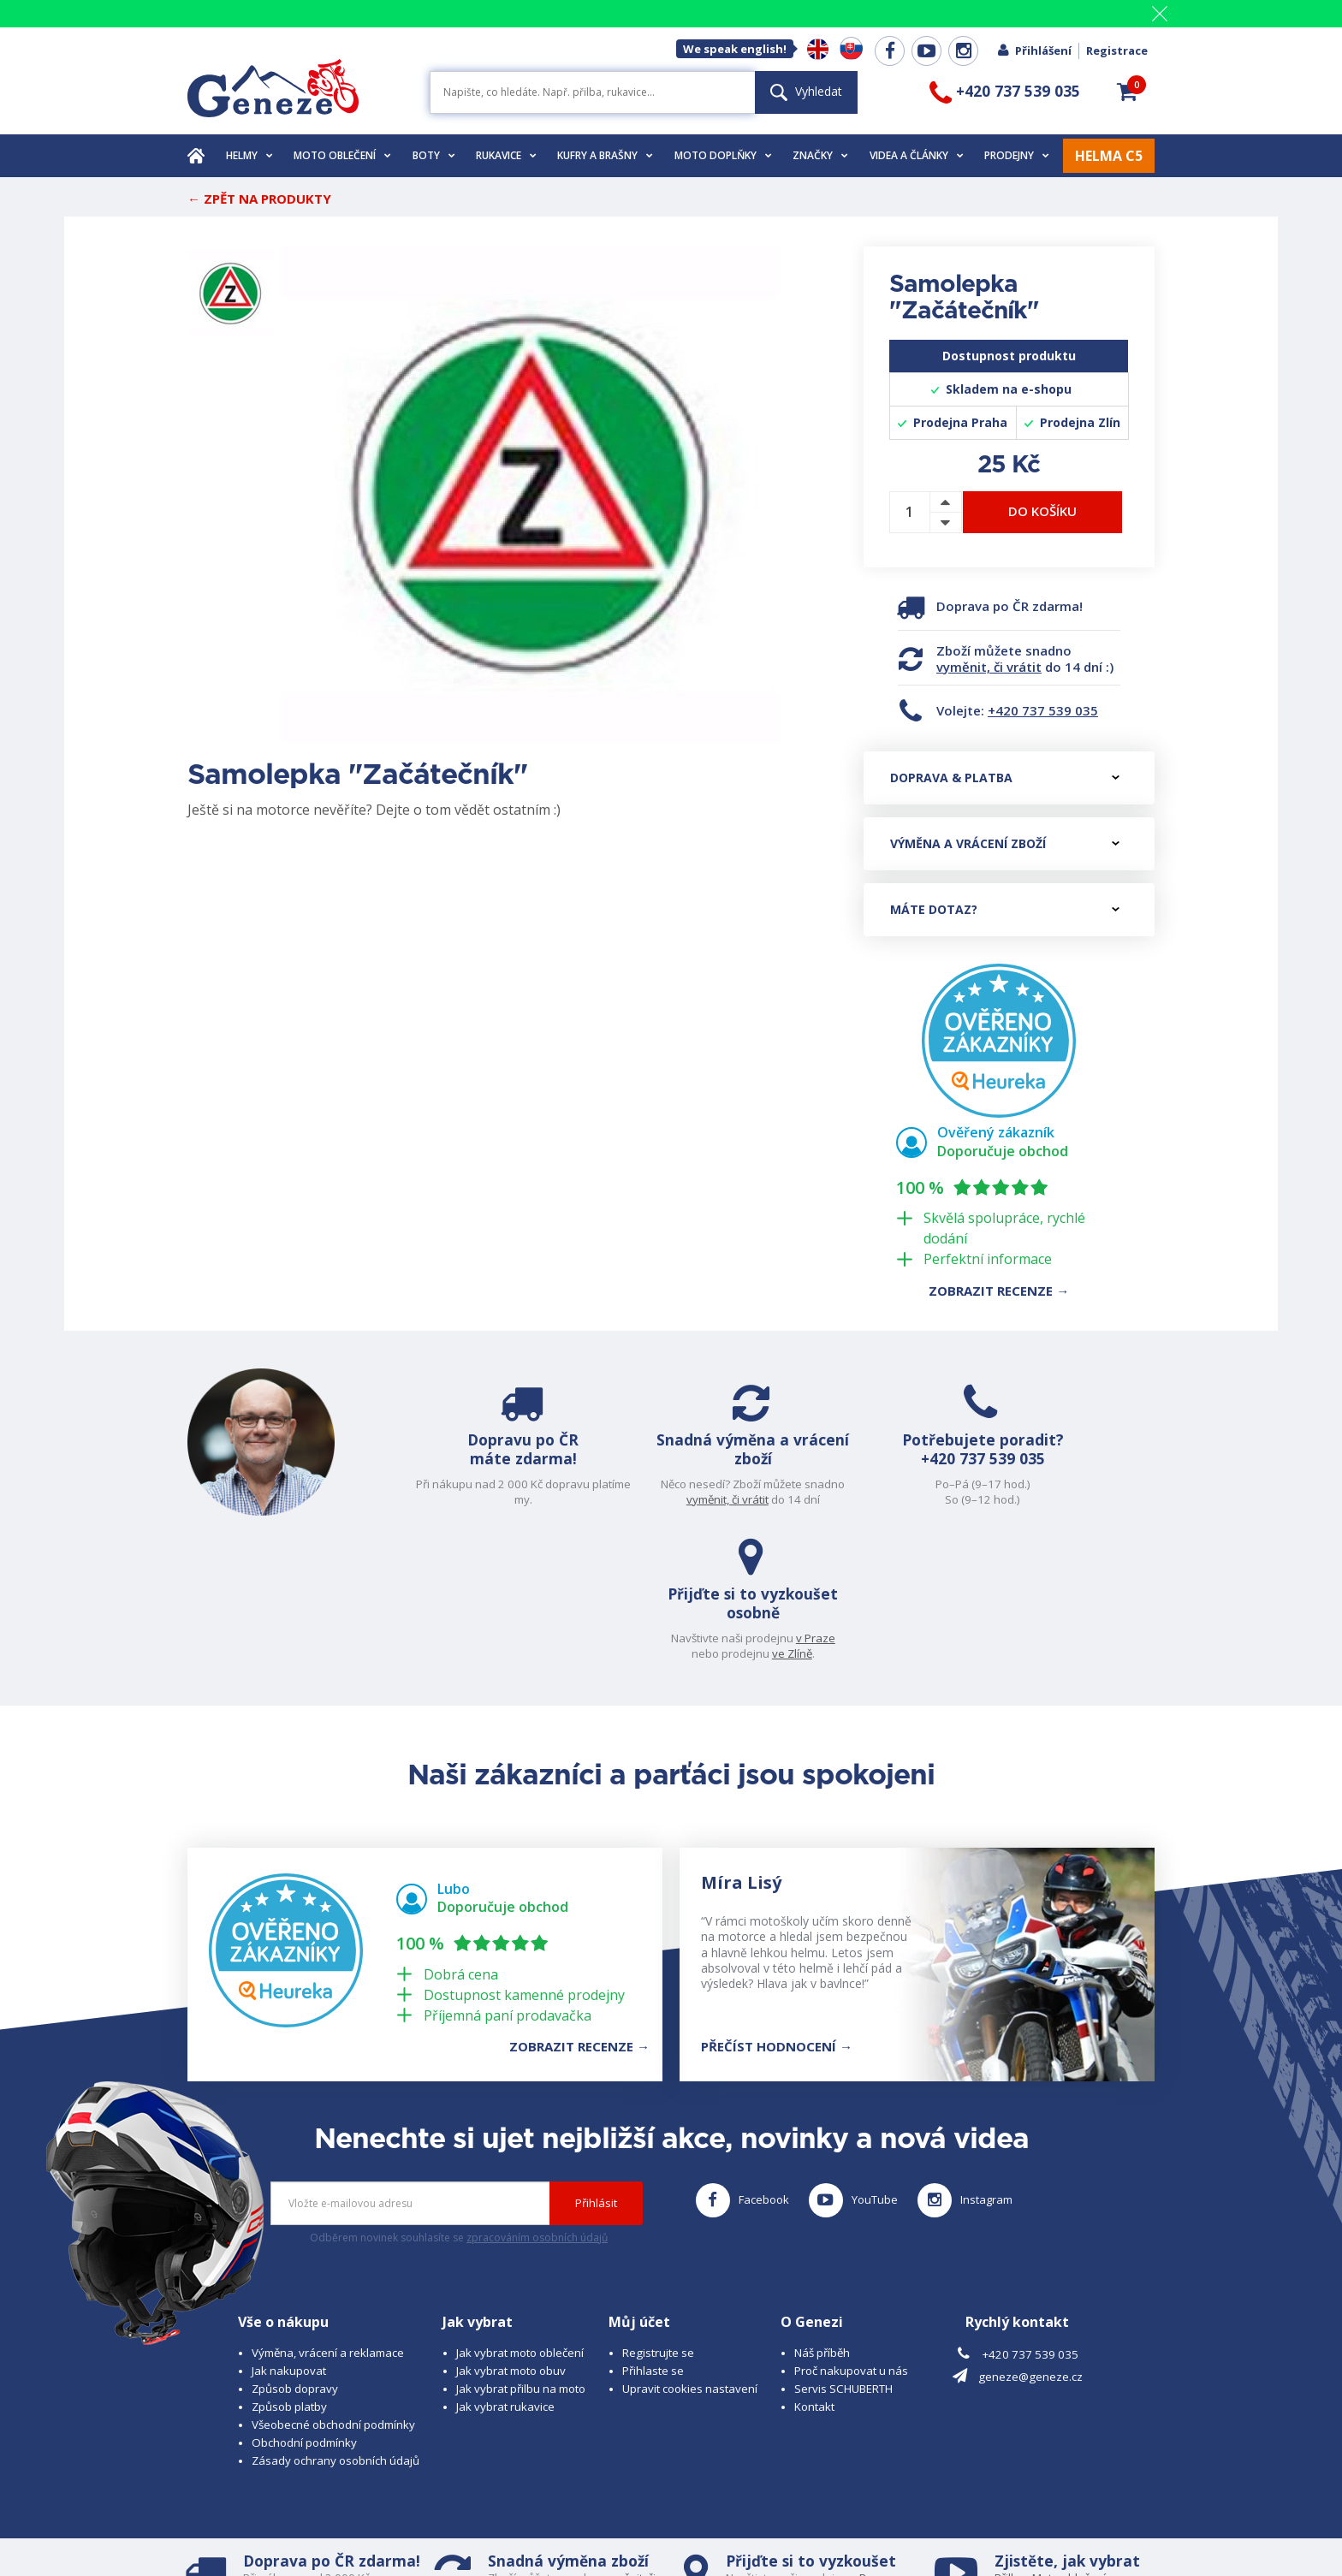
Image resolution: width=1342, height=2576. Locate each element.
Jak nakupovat (289, 2233)
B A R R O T (553, 2514)
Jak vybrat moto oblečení (520, 2215)
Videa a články (917, 155)
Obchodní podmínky (304, 2304)
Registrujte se (658, 2215)
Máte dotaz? (1004, 909)
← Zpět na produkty (259, 198)
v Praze (1117, 1484)
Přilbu (1009, 2440)
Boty (434, 155)
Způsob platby (289, 2268)
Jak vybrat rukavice (505, 2268)
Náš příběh (822, 2215)
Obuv (1063, 2454)
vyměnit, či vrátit (989, 666)
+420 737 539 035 (1043, 710)
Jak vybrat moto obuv (511, 2233)
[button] (1127, 91)
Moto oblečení (342, 155)
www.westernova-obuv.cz (548, 2529)
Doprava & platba (1004, 777)
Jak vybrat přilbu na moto (520, 2250)
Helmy (249, 155)
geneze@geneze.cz (1030, 2239)
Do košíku (1042, 510)
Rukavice (506, 155)
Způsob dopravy (295, 2250)
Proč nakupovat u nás (851, 2233)
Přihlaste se (653, 2233)
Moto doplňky (723, 155)
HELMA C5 (1109, 155)
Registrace (1117, 50)
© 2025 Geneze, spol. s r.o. (257, 2514)
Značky (820, 155)
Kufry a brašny (605, 155)
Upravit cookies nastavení (689, 2250)
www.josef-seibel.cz (418, 2529)
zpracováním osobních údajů (537, 2099)
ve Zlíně (1093, 1499)
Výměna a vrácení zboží (1004, 843)
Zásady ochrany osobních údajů (335, 2322)
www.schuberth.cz (307, 2529)
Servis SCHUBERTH (843, 2250)
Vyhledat (806, 91)
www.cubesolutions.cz (715, 2514)
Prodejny (1016, 155)
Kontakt (814, 2268)
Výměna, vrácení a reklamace (328, 2215)
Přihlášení (1034, 50)
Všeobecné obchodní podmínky (333, 2286)
